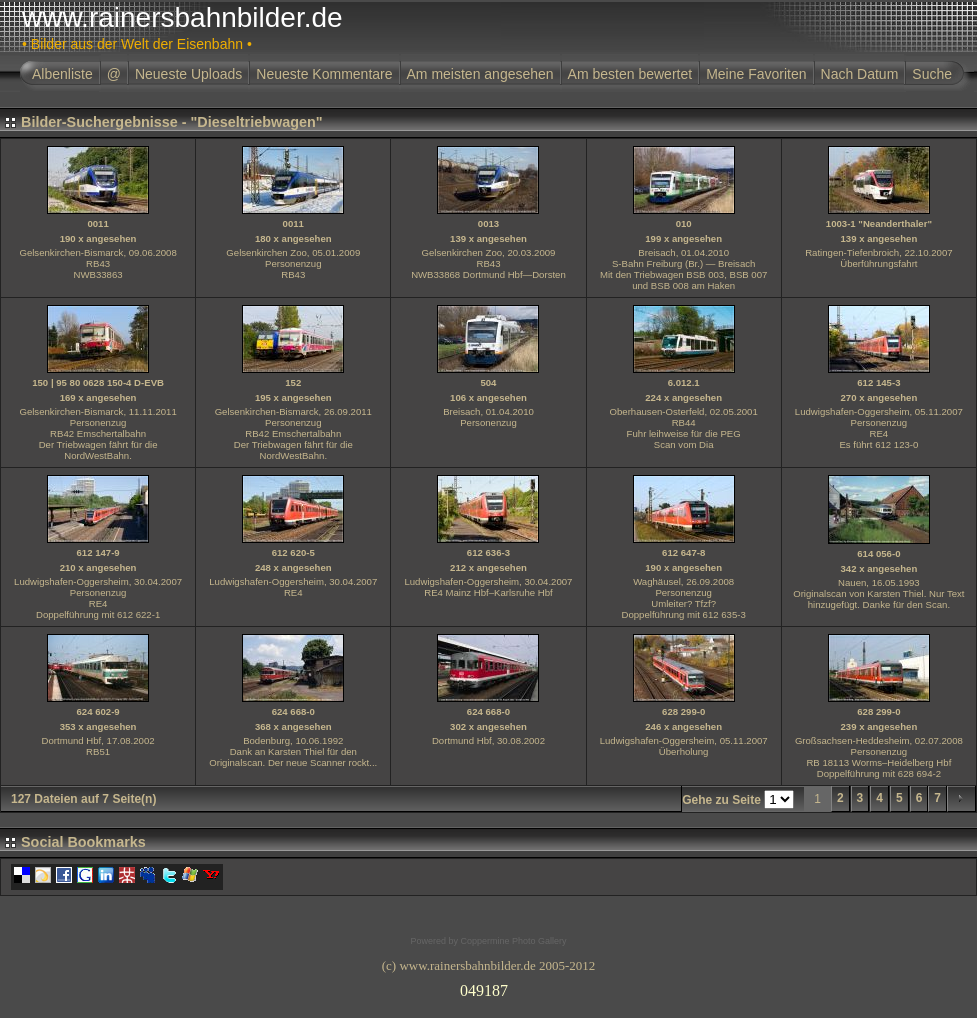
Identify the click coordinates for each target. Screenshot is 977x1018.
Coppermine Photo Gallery (513, 941)
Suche (932, 74)
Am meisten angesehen (480, 74)
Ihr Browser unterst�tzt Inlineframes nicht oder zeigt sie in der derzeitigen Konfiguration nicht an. (489, 987)
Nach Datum (860, 74)
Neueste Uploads (188, 74)
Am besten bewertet (630, 74)
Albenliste (62, 74)
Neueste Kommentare (324, 74)
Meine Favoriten (756, 74)
